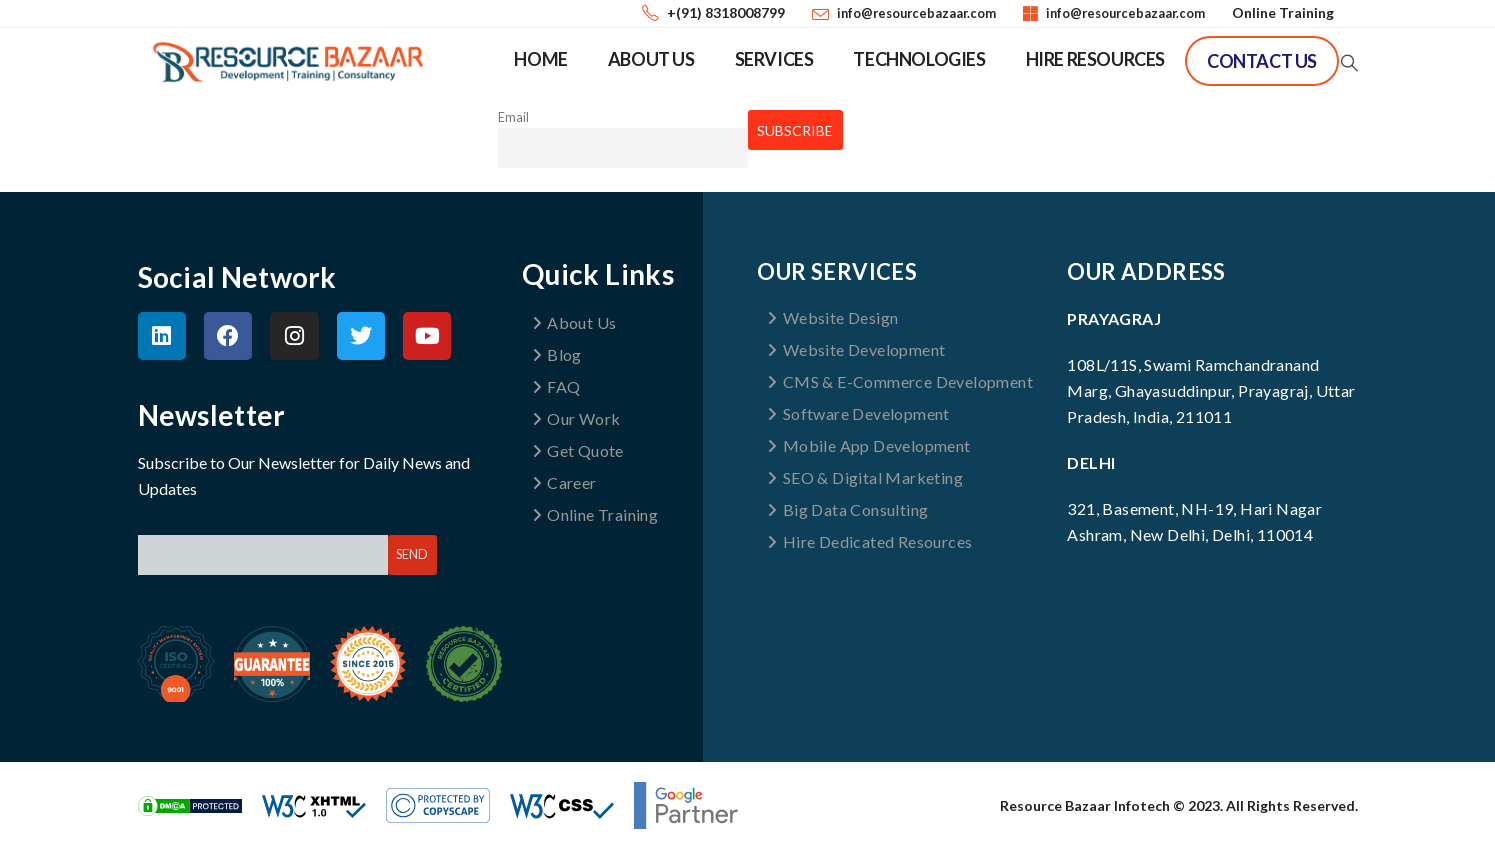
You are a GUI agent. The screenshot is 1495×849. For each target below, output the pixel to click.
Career (564, 482)
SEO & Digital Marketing (865, 477)
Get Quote (578, 450)
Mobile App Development (868, 445)
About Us (651, 59)
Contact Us (1262, 61)
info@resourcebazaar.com (916, 13)
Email (513, 117)
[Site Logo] (288, 62)
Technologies (919, 59)
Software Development (858, 413)
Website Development (856, 349)
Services (774, 59)
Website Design (832, 317)
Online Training (1283, 12)
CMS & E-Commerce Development (900, 381)
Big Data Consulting (847, 509)
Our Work (576, 418)
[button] (1348, 63)
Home (540, 59)
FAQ (556, 386)
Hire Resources (1095, 59)
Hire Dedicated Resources (869, 541)
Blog (557, 354)
